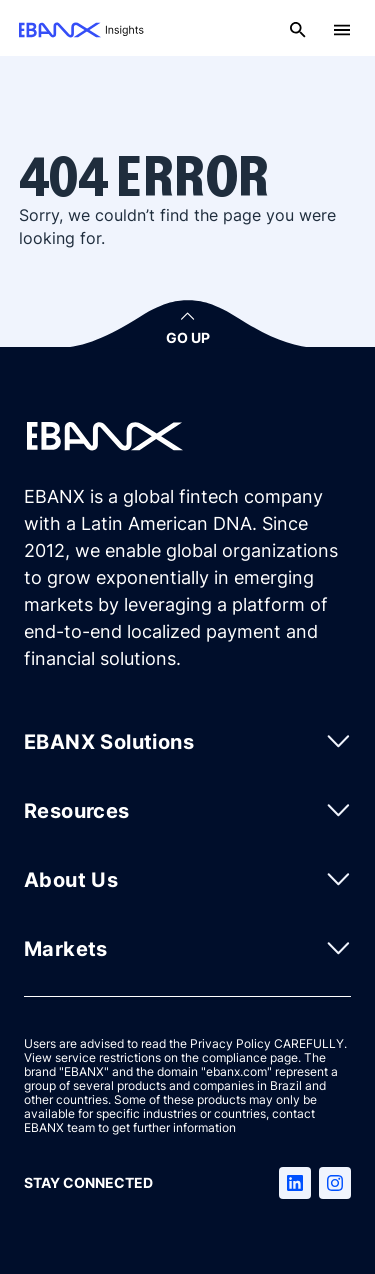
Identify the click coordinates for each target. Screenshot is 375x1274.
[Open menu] (342, 30)
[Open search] (298, 30)
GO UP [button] (188, 337)
